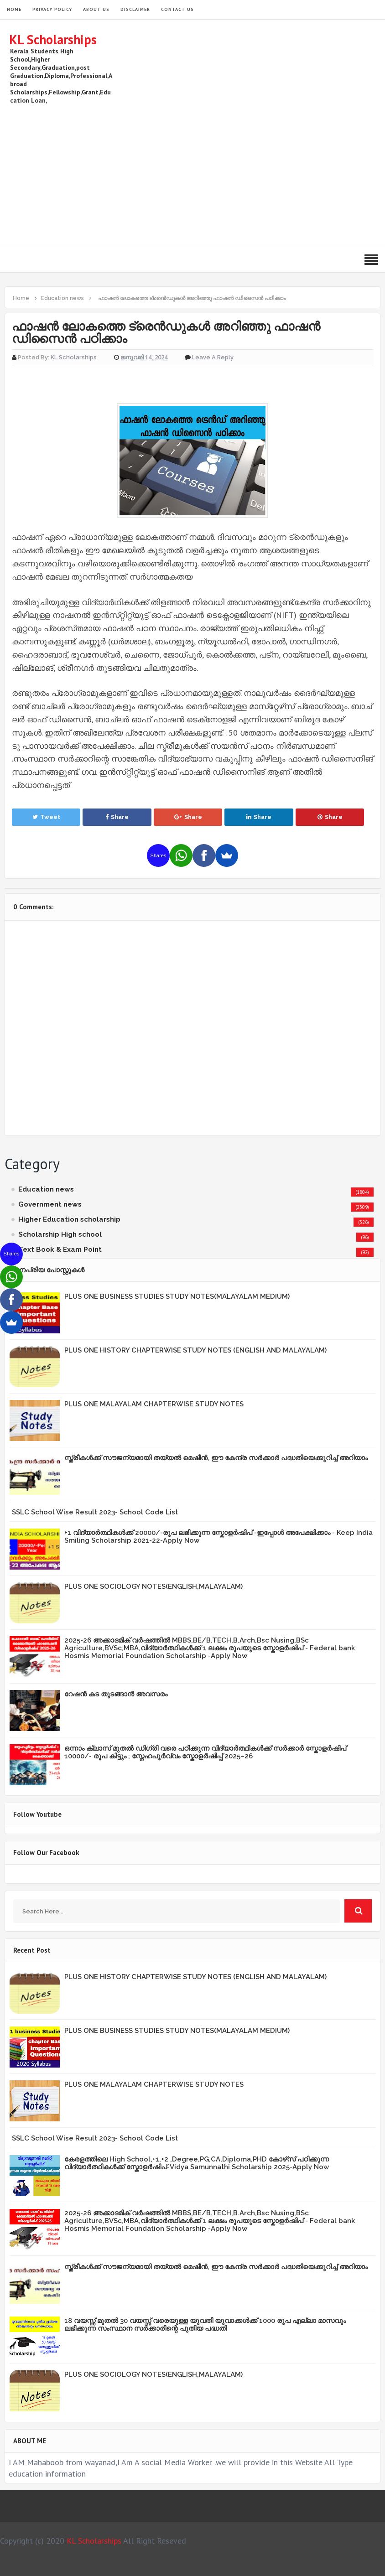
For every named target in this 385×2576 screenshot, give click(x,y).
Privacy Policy (52, 9)
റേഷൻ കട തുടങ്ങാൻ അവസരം (115, 1694)
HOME (14, 9)
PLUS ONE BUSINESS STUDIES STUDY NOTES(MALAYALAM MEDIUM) (177, 1296)
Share (117, 817)
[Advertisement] (210, 174)
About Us (96, 9)
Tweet (46, 817)
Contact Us (177, 9)
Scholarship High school (60, 1234)
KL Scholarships (53, 39)
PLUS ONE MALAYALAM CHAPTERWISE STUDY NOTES (154, 1404)
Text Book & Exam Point (60, 1249)
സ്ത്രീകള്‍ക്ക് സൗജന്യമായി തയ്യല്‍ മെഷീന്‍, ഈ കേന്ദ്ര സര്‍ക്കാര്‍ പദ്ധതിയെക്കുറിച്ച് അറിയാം (216, 1458)
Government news (50, 1204)
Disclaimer (135, 9)
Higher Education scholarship (69, 1219)
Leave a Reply (213, 357)
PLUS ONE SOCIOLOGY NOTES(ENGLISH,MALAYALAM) (153, 1586)
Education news (46, 1189)
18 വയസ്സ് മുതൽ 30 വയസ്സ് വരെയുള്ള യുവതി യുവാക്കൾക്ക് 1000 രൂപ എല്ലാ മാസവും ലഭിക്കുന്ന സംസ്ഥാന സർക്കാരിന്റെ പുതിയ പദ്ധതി (205, 2324)
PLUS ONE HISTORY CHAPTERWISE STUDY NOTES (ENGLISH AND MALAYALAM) (195, 1350)
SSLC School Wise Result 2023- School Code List (95, 1512)
